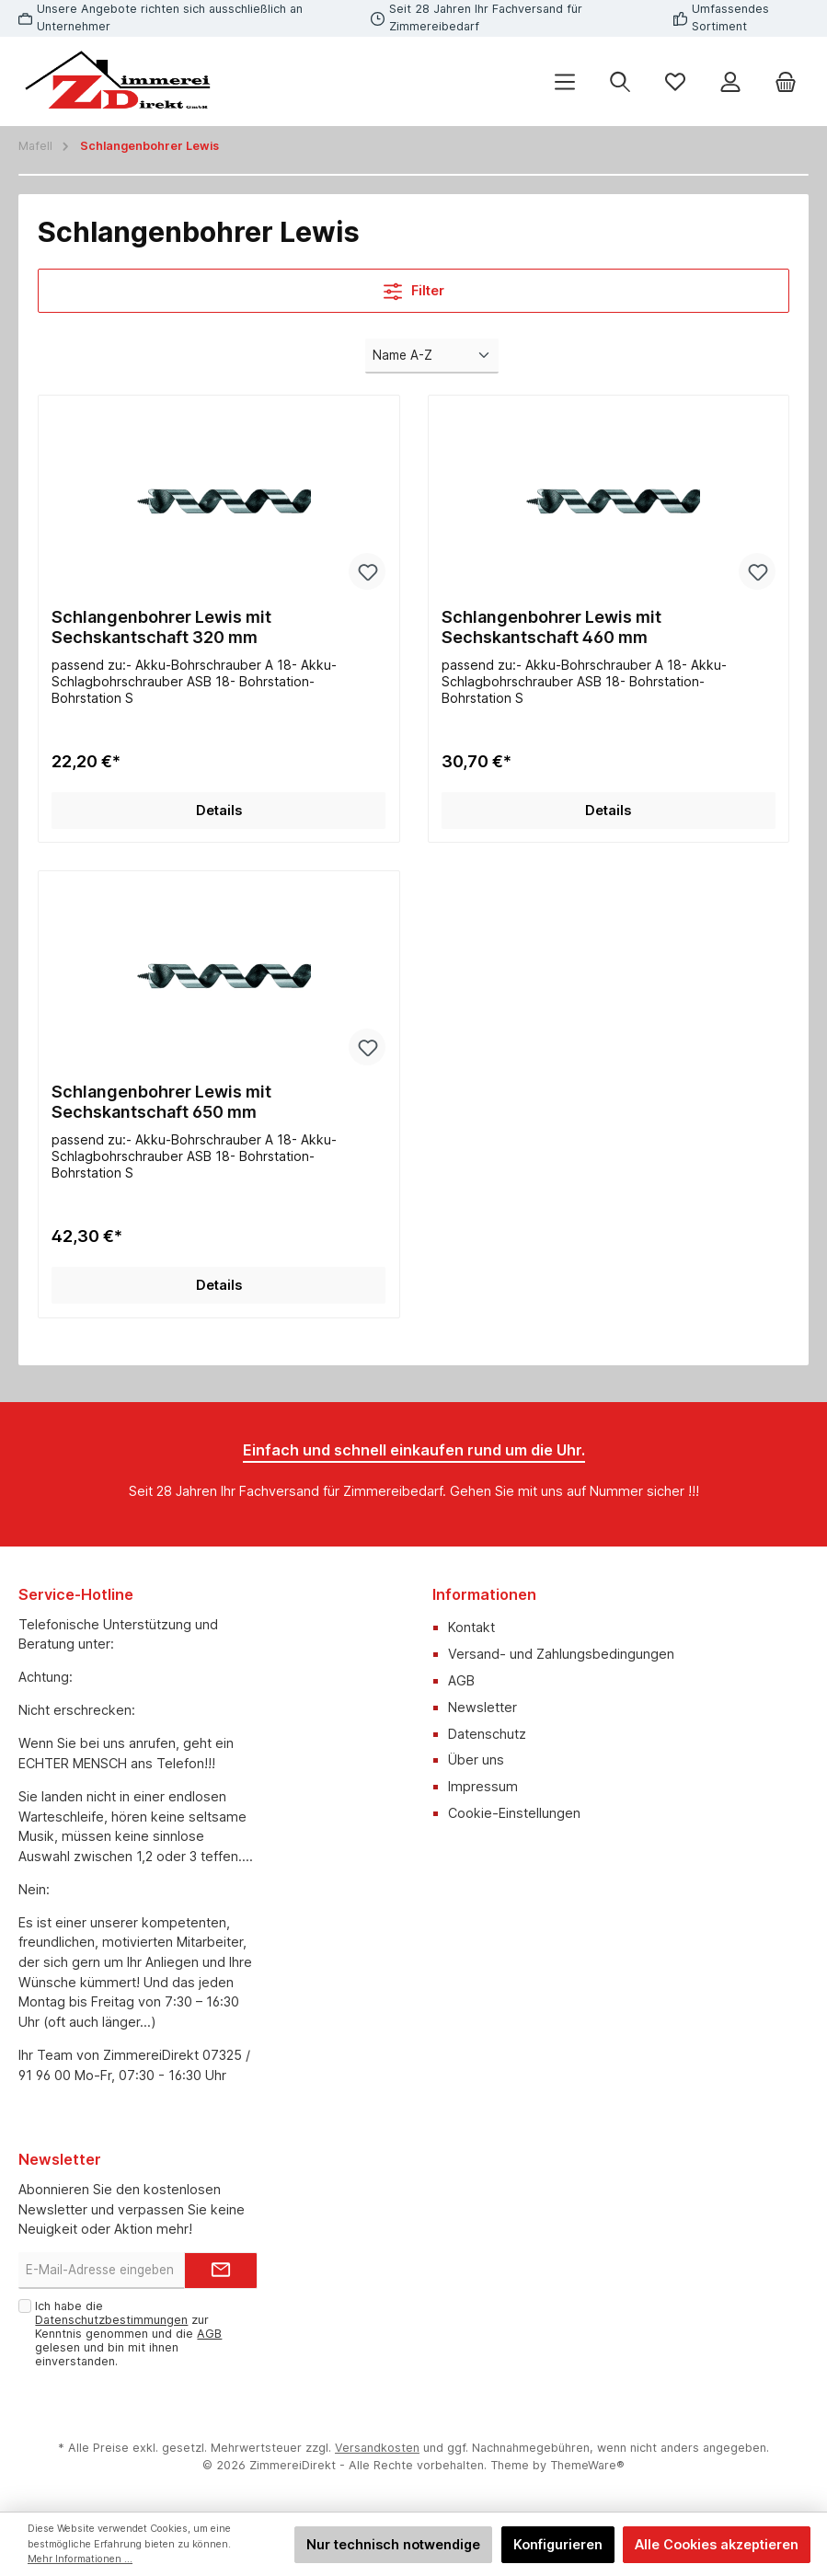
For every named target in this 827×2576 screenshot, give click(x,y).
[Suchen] (620, 81)
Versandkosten (377, 2448)
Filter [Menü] (414, 287)
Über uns (476, 1759)
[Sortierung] (431, 356)
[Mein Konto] (730, 81)
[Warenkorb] (786, 81)
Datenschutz (487, 1734)
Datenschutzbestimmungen (111, 2320)
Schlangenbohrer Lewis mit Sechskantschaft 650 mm (161, 1101)
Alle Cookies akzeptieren (716, 2544)
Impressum (483, 1786)
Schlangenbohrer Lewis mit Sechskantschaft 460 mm (551, 627)
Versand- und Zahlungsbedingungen (561, 1654)
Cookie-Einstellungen (514, 1813)
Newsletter (482, 1707)
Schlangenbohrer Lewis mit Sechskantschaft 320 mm (161, 627)
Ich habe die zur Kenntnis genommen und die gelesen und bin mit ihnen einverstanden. (128, 2333)
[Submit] (221, 2270)
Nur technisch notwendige (393, 2544)
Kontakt (471, 1627)
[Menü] (565, 81)
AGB (461, 1680)
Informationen (484, 1594)
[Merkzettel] (675, 81)
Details (219, 810)
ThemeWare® (587, 2465)
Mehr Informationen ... (80, 2559)
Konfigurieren (558, 2544)
